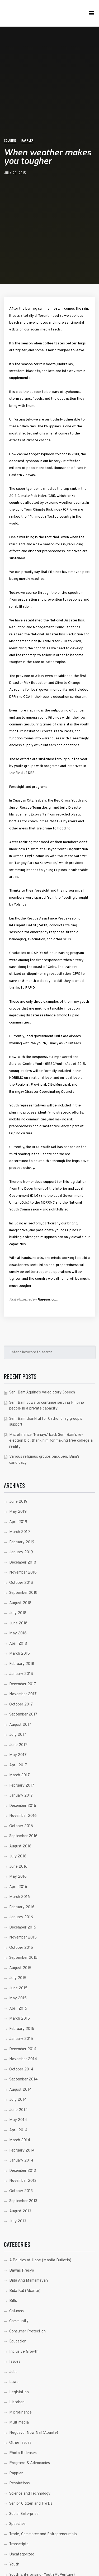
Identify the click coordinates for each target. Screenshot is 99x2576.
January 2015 (21, 2038)
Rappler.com (47, 1299)
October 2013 (21, 2191)
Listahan (17, 2402)
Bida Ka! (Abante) (24, 2290)
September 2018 (23, 1592)
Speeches (17, 2523)
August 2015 (20, 1968)
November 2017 (23, 1694)
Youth (14, 2564)
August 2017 (20, 1724)
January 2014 (21, 2160)
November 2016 (23, 1815)
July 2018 (17, 1613)
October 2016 (21, 1826)
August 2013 (20, 2211)
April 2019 (18, 1522)
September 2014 (23, 2079)
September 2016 (23, 1836)
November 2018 (23, 1572)
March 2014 (19, 2140)
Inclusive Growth (24, 2351)
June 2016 (18, 1866)
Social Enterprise (24, 2513)
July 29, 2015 (15, 172)
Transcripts (19, 2544)
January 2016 (21, 1917)
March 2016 (19, 1897)
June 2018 (18, 1623)
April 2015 (18, 2008)
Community (19, 2321)
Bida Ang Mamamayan (28, 2280)
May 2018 (18, 1633)
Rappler (27, 140)
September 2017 (23, 1714)
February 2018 (21, 1664)
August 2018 (20, 1603)
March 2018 (19, 1653)
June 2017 (18, 1745)
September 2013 (23, 2201)
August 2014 (20, 2089)
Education (17, 2341)
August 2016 (20, 1846)
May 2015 (18, 1998)
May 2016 (18, 1876)
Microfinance (20, 2412)
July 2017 (17, 1734)
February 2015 (21, 2028)
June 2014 (18, 2110)
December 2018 (22, 1562)
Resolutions (19, 2483)
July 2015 (17, 1978)
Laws (13, 2382)
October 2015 (21, 1947)
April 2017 (18, 1765)
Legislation (19, 2392)
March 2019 (19, 1532)
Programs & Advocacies (29, 2463)
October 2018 (21, 1582)
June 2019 (18, 1501)
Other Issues (20, 2442)
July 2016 (17, 1856)
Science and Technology (29, 2493)
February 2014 (22, 2150)
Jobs (13, 2372)
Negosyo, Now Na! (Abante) (33, 2432)
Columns (10, 140)
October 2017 (21, 1704)
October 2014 (21, 2069)
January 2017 (21, 1795)
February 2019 (21, 1542)
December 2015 (22, 1927)
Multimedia (19, 2422)
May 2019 (18, 1511)
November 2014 (23, 2059)
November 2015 (23, 1937)
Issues (14, 2361)
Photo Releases (23, 2453)
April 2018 (18, 1643)
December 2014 (22, 2049)
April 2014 (18, 2130)
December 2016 (22, 1805)
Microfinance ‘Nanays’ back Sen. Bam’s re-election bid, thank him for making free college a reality (51, 1440)
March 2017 (19, 1775)
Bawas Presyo (21, 2270)
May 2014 (18, 2120)
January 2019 (21, 1552)
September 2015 (23, 1957)
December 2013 (22, 2170)
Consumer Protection (27, 2331)
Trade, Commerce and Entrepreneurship (43, 2534)
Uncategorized (21, 2554)
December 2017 (22, 1684)
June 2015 (18, 1988)
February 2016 (21, 1907)
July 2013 (17, 2221)
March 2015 (19, 2018)
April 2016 (18, 1887)
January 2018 (21, 1674)
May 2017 (18, 1755)
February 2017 (21, 1785)
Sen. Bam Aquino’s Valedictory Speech (42, 1392)
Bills (13, 2300)
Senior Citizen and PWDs (30, 2503)
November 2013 (22, 2180)
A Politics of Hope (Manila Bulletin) (40, 2260)
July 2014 (18, 2099)
